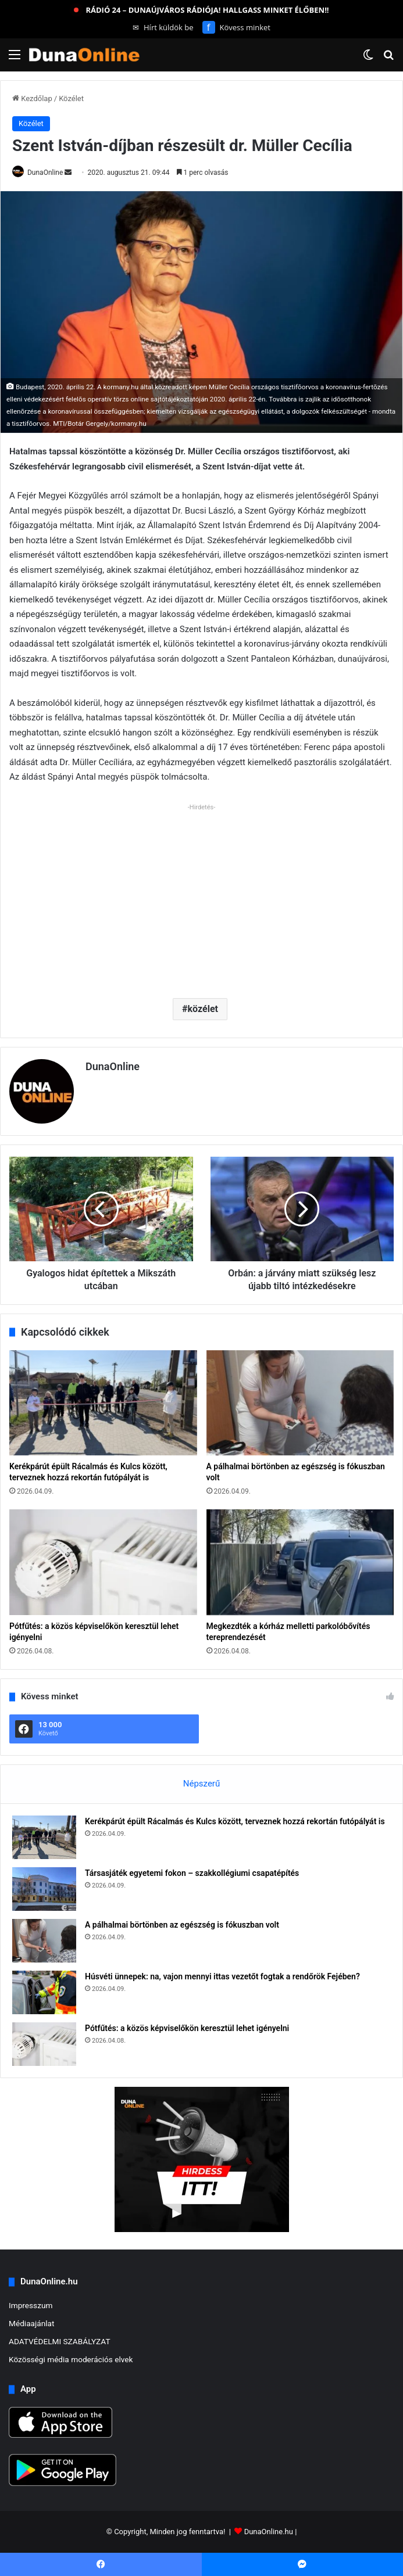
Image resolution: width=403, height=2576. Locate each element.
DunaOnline (45, 172)
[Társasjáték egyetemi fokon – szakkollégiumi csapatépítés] (44, 1889)
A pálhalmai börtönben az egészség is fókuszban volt (182, 1924)
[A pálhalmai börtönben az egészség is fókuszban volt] (300, 1403)
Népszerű (201, 1783)
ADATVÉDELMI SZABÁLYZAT (59, 2341)
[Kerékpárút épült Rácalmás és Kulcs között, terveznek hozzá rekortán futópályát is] (103, 1403)
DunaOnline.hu (268, 2531)
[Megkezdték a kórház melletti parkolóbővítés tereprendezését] (300, 1562)
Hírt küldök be (163, 27)
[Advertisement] (201, 896)
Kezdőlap (32, 98)
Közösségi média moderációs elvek (71, 2359)
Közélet (71, 98)
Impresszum (30, 2305)
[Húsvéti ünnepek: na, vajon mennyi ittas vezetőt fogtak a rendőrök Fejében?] (44, 1992)
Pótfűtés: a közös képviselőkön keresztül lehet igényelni (187, 2028)
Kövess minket (236, 27)
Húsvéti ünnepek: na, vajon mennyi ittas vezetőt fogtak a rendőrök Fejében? (222, 1976)
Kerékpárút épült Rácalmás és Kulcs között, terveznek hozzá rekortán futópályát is (235, 1821)
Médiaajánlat (31, 2323)
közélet (203, 1008)
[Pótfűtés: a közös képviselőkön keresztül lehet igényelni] (103, 1562)
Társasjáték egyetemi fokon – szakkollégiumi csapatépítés (192, 1873)
